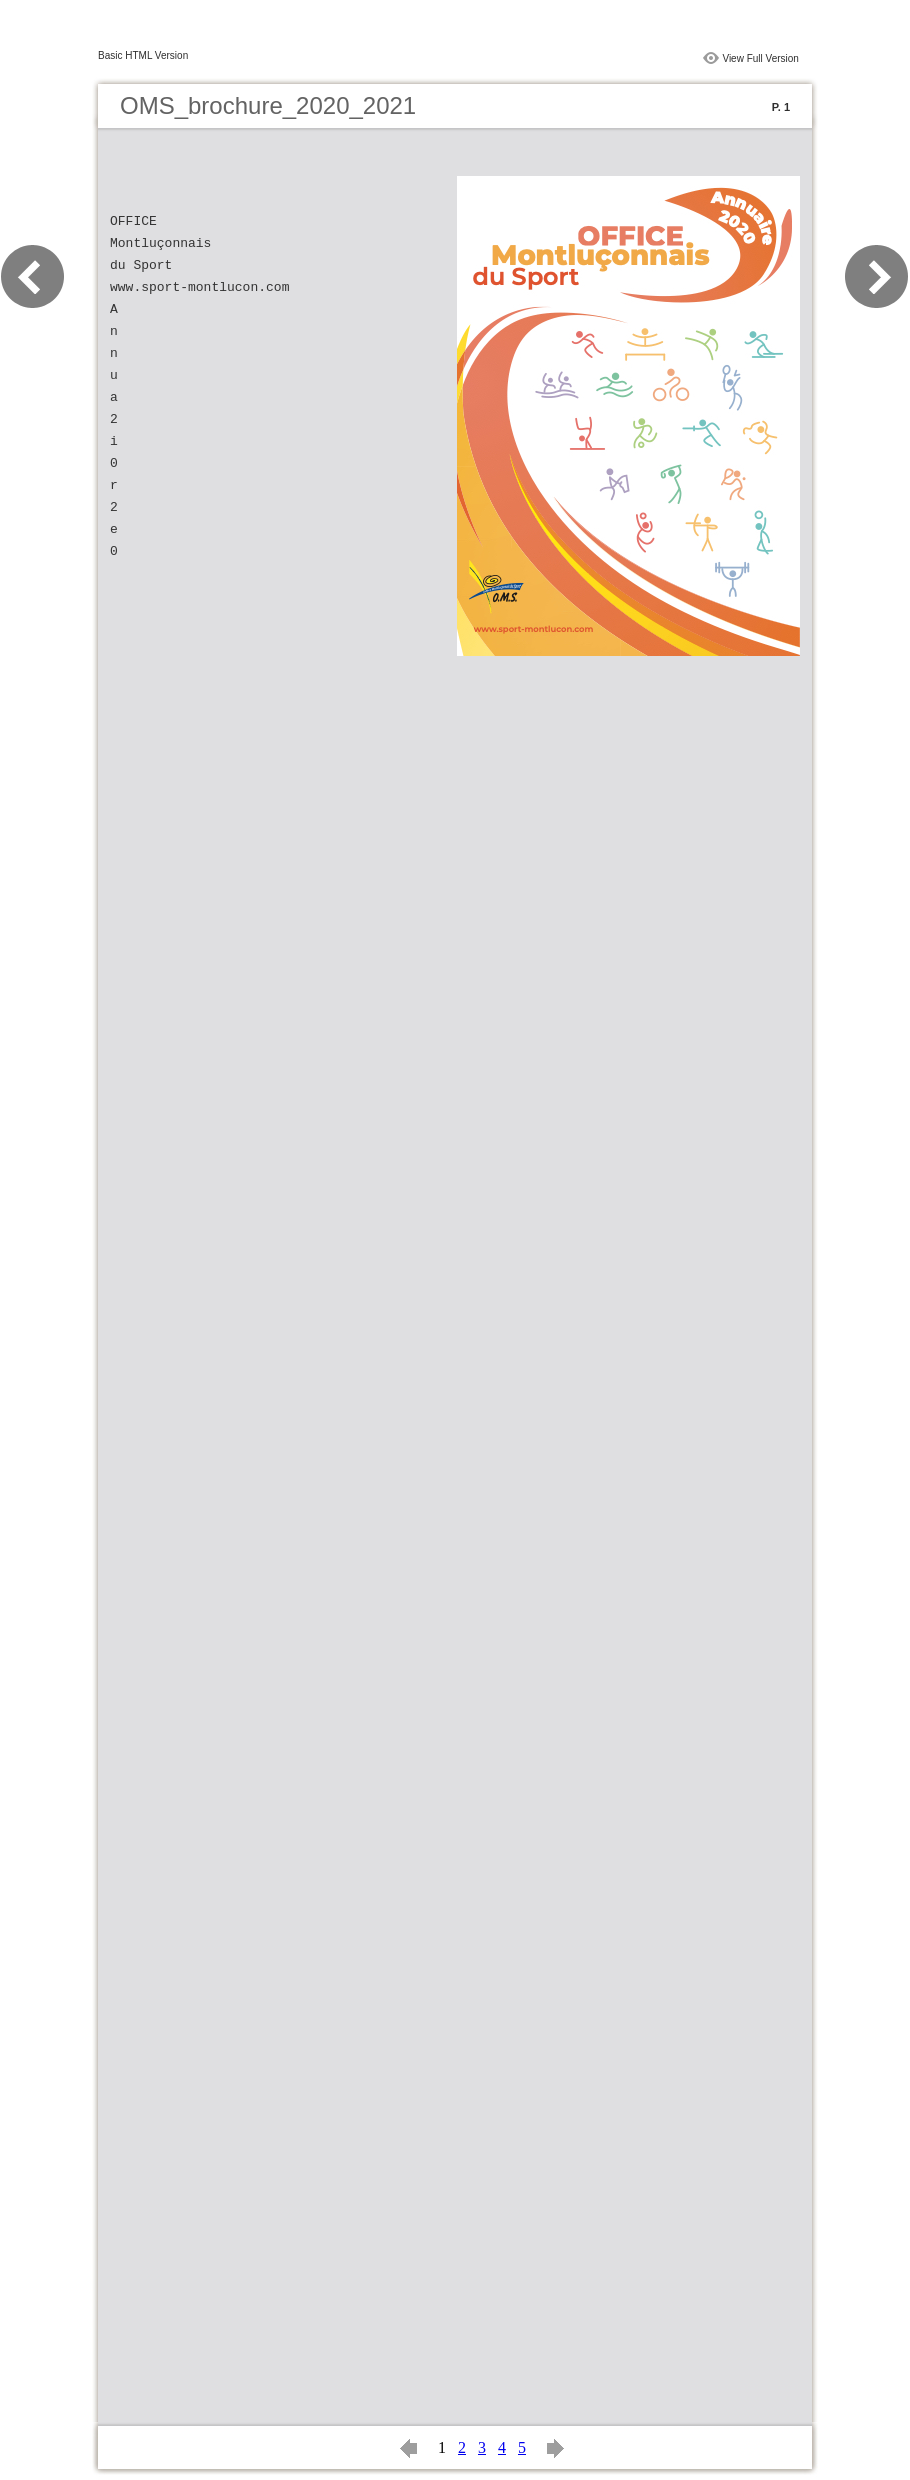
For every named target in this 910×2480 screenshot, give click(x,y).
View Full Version (760, 58)
